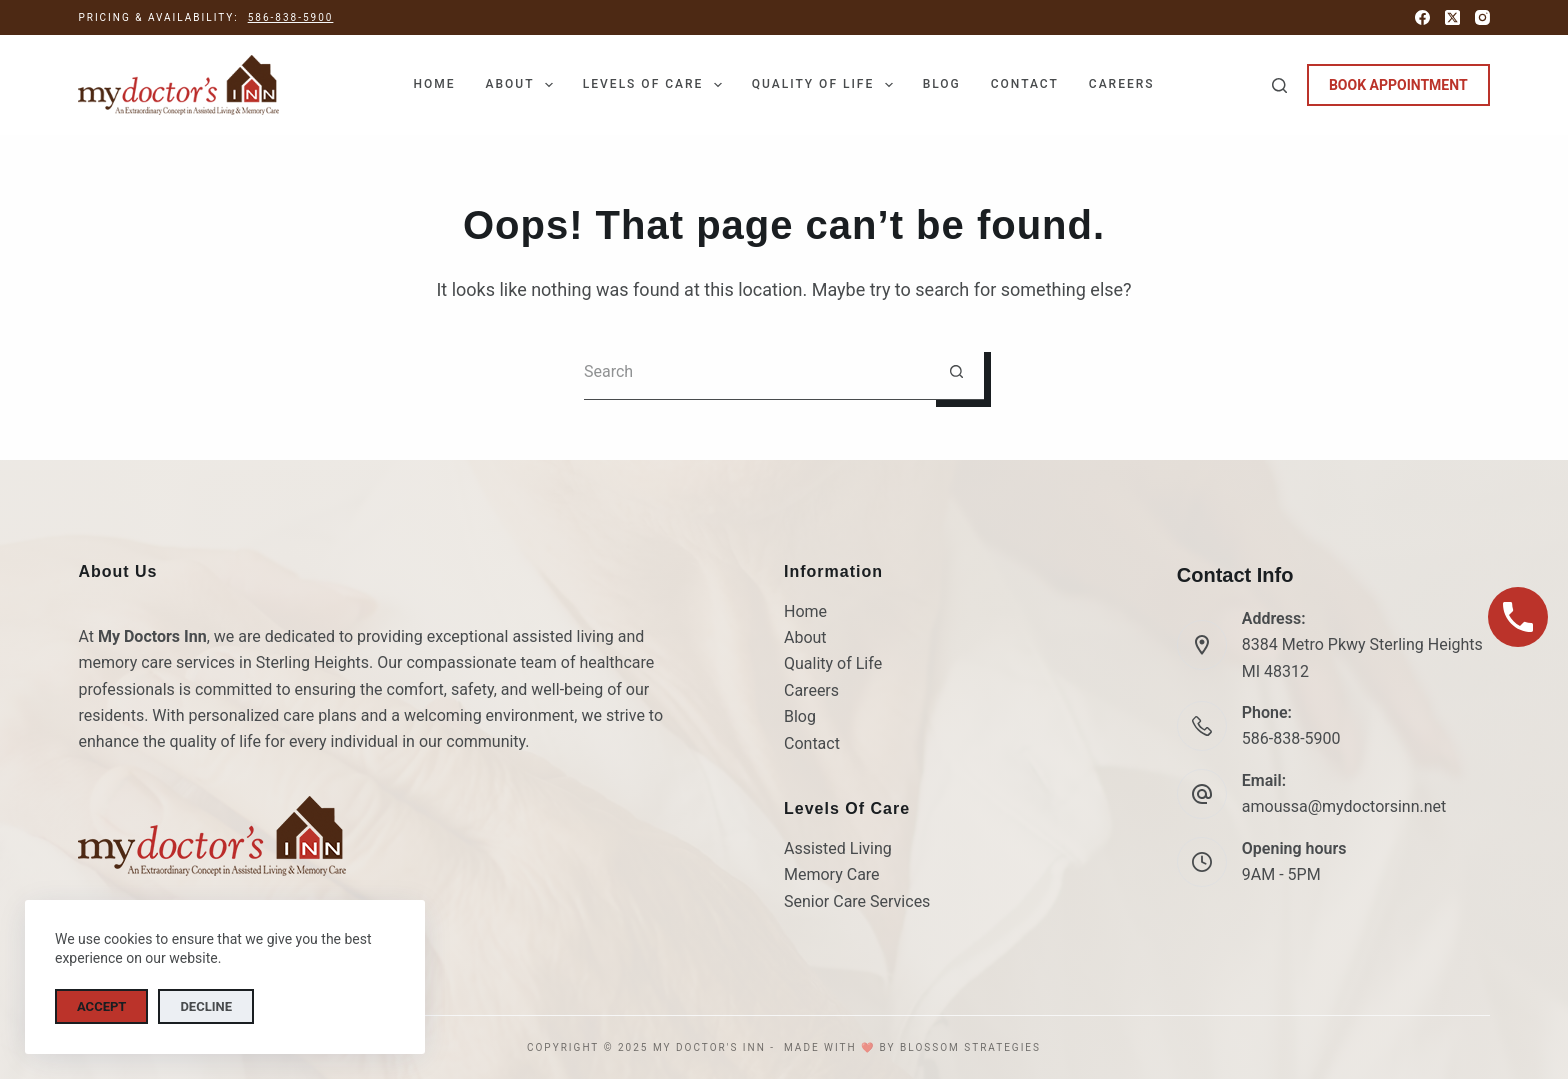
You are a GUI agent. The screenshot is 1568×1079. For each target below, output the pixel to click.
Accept (101, 1006)
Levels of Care (656, 85)
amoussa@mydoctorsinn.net (1344, 806)
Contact (1025, 84)
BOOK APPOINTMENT (1398, 85)
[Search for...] (756, 372)
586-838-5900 (291, 17)
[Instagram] (1482, 17)
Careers (1122, 84)
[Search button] (956, 372)
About (522, 85)
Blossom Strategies (970, 1047)
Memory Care (832, 874)
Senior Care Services (857, 901)
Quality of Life (826, 85)
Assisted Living (838, 848)
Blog (942, 84)
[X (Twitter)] (1452, 17)
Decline (206, 1006)
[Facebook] (1422, 17)
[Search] (1279, 85)
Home (434, 84)
